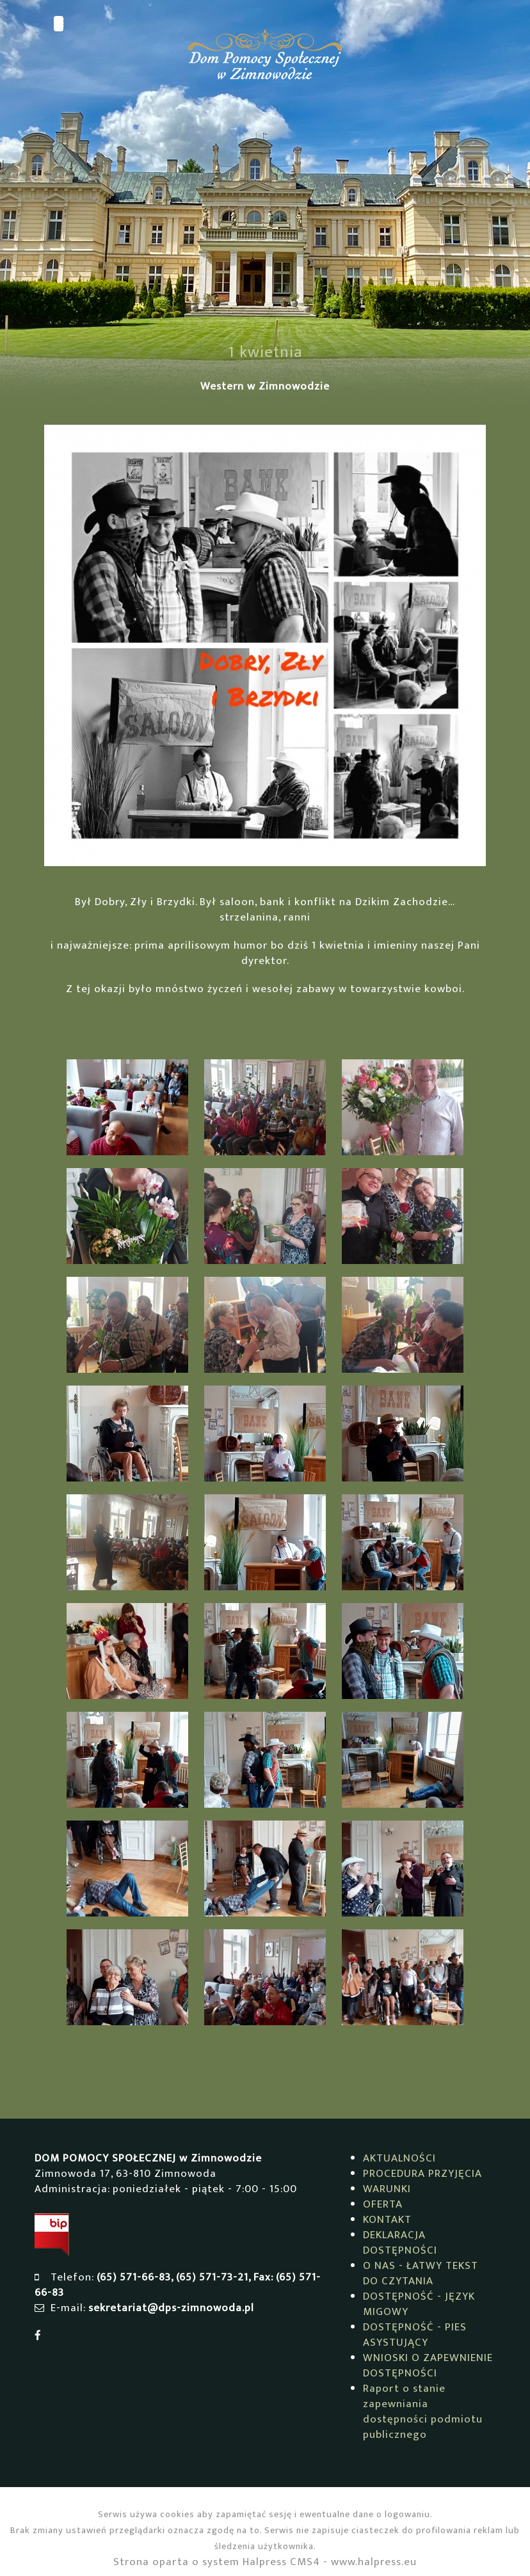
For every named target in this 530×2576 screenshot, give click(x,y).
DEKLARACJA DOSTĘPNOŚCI (400, 2242)
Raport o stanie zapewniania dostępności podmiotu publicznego (423, 2412)
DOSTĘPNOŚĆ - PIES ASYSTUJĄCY (415, 2334)
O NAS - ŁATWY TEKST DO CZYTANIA (420, 2273)
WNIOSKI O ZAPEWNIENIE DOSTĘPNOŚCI (428, 2365)
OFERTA (383, 2204)
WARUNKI (387, 2189)
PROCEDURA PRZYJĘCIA (422, 2174)
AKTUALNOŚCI (399, 2158)
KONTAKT (387, 2220)
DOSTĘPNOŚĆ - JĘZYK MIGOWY (419, 2304)
